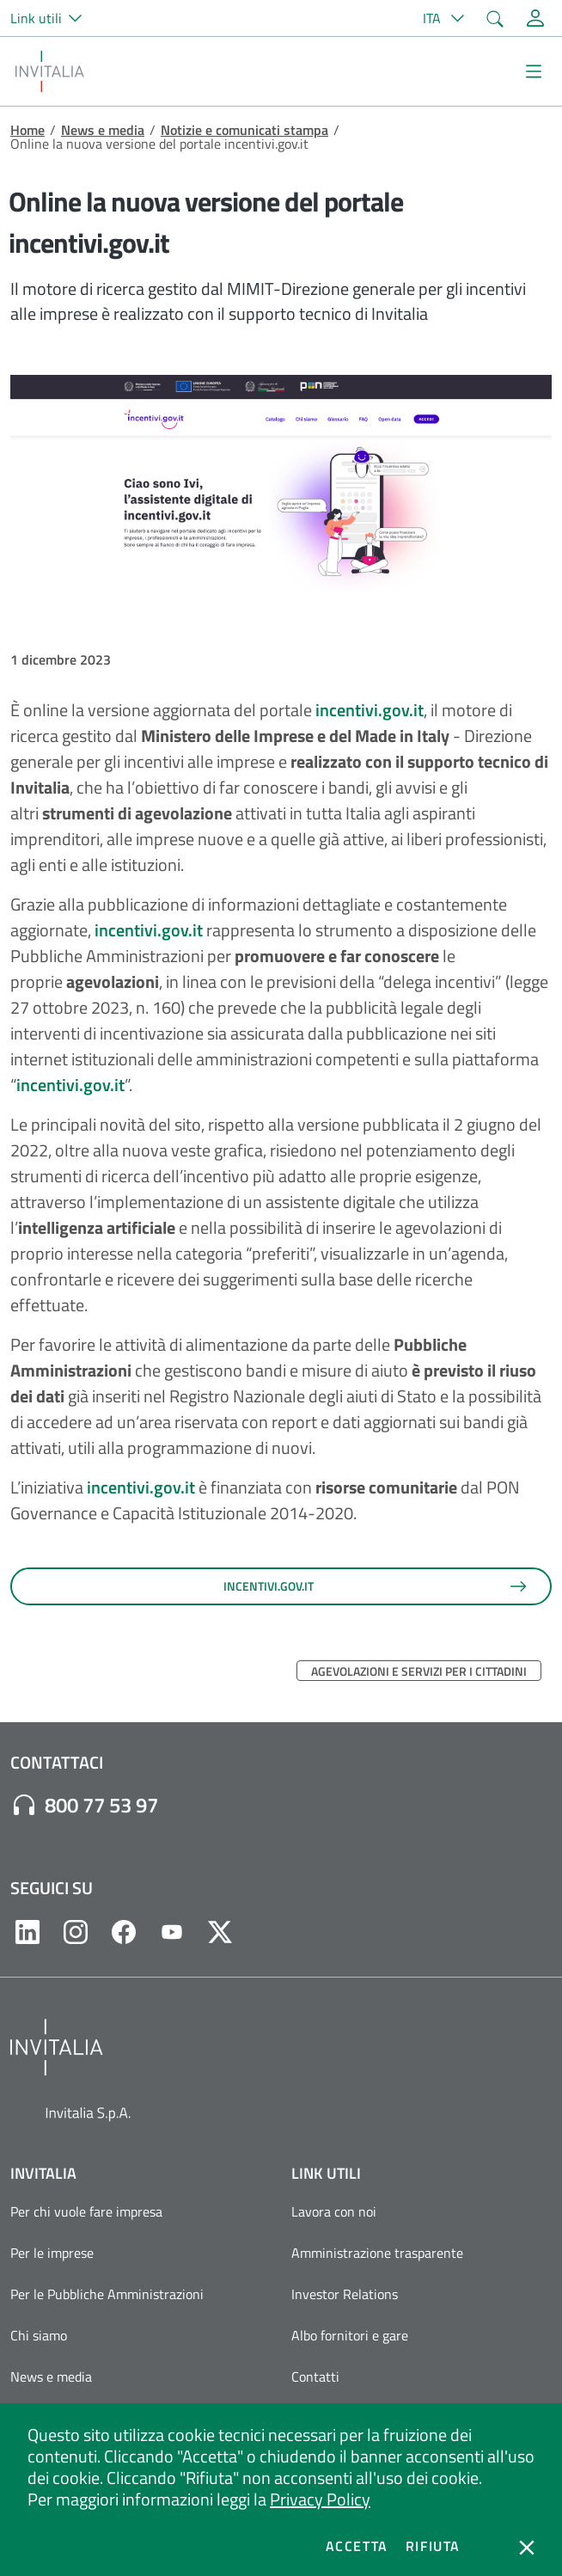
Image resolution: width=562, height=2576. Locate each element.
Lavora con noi (333, 2211)
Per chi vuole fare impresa (86, 2211)
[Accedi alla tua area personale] (535, 18)
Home (27, 130)
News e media (102, 130)
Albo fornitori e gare (349, 2335)
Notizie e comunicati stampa (244, 130)
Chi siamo (38, 2335)
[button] (53, 18)
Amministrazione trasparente (377, 2252)
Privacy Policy (320, 2499)
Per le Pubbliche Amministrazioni (107, 2294)
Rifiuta (433, 2546)
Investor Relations (344, 2294)
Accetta (357, 2546)
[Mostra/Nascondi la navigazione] (533, 71)
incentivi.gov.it (368, 709)
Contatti (315, 2376)
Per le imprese (52, 2252)
